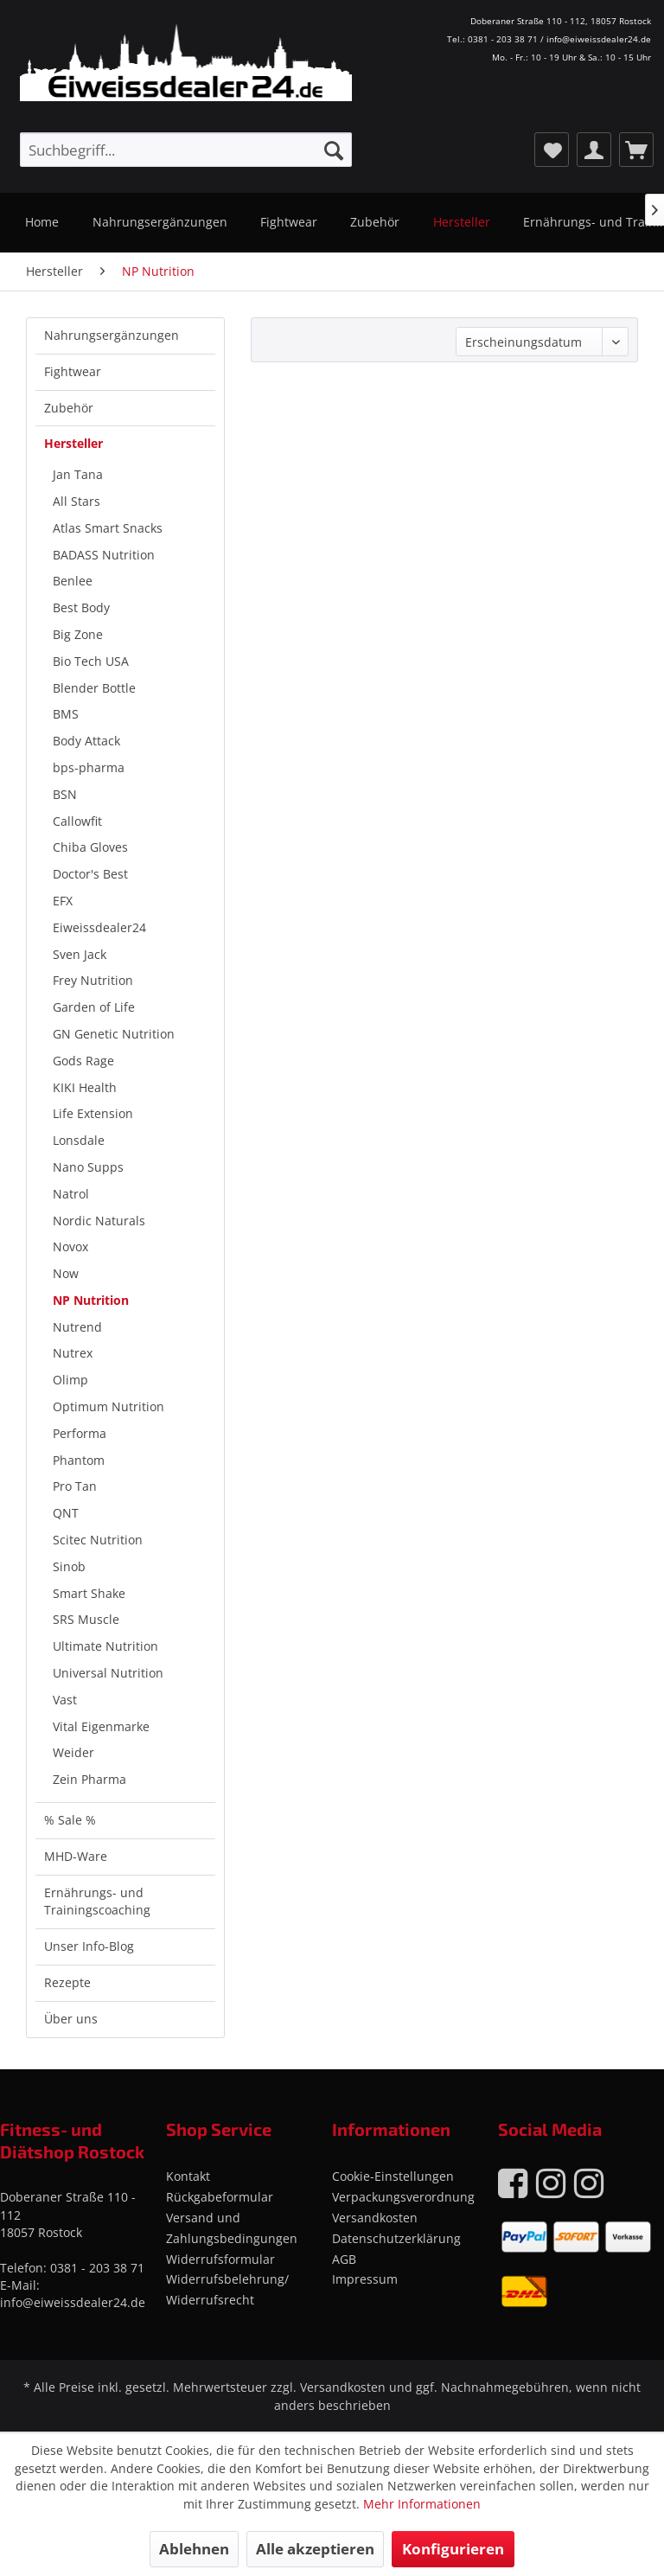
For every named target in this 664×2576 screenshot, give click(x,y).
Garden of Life (94, 1007)
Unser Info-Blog (89, 1946)
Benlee (73, 580)
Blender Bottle (94, 688)
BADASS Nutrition (104, 555)
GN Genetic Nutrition (114, 1034)
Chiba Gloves (90, 847)
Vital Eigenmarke (101, 1726)
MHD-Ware (75, 1856)
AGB (344, 2259)
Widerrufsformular (220, 2259)
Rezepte (67, 1982)
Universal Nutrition (108, 1673)
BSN (65, 794)
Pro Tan (75, 1486)
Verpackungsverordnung (403, 2197)
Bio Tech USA (91, 661)
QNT (66, 1513)
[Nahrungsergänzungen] (159, 222)
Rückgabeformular (219, 2197)
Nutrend (77, 1327)
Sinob (69, 1566)
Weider (73, 1752)
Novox (70, 1246)
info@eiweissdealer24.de (72, 2302)
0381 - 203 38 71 (97, 2268)
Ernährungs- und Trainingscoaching (97, 1901)
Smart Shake (89, 1593)
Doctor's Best (90, 874)
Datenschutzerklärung (396, 2238)
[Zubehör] (375, 222)
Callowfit (77, 821)
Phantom (79, 1460)
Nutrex (73, 1353)
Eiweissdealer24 (99, 927)
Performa (79, 1433)
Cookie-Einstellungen (393, 2176)
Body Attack (86, 740)
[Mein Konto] (594, 149)
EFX (63, 900)
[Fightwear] (289, 222)
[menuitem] (186, 149)
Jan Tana (78, 474)
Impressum (365, 2279)
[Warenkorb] (636, 149)
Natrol (71, 1194)
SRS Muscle (86, 1619)
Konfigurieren (453, 2549)
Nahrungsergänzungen (111, 335)
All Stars (76, 501)
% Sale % (70, 1820)
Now (66, 1273)
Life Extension (93, 1113)
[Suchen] (334, 149)
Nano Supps (88, 1167)
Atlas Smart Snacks (108, 528)
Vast (65, 1699)
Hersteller (73, 443)
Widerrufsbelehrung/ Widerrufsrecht (227, 2289)
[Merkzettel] (551, 149)
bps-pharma (88, 767)
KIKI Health (85, 1087)
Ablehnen (194, 2549)
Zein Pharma (89, 1779)
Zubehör (68, 408)
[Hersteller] (462, 222)
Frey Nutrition (93, 980)
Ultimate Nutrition (105, 1646)
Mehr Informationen (422, 2504)
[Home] (42, 222)
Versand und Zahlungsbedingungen (231, 2228)
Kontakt (188, 2176)
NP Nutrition (91, 1300)
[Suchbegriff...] (186, 149)
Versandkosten (375, 2217)
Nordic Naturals (99, 1220)
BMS (66, 714)
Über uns (71, 2018)
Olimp (70, 1379)
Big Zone (78, 634)
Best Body (81, 607)
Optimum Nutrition (108, 1406)
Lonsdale (79, 1140)
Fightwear (72, 371)
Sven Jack (79, 954)
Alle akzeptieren (315, 2549)
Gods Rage (83, 1060)
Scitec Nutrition (98, 1539)
